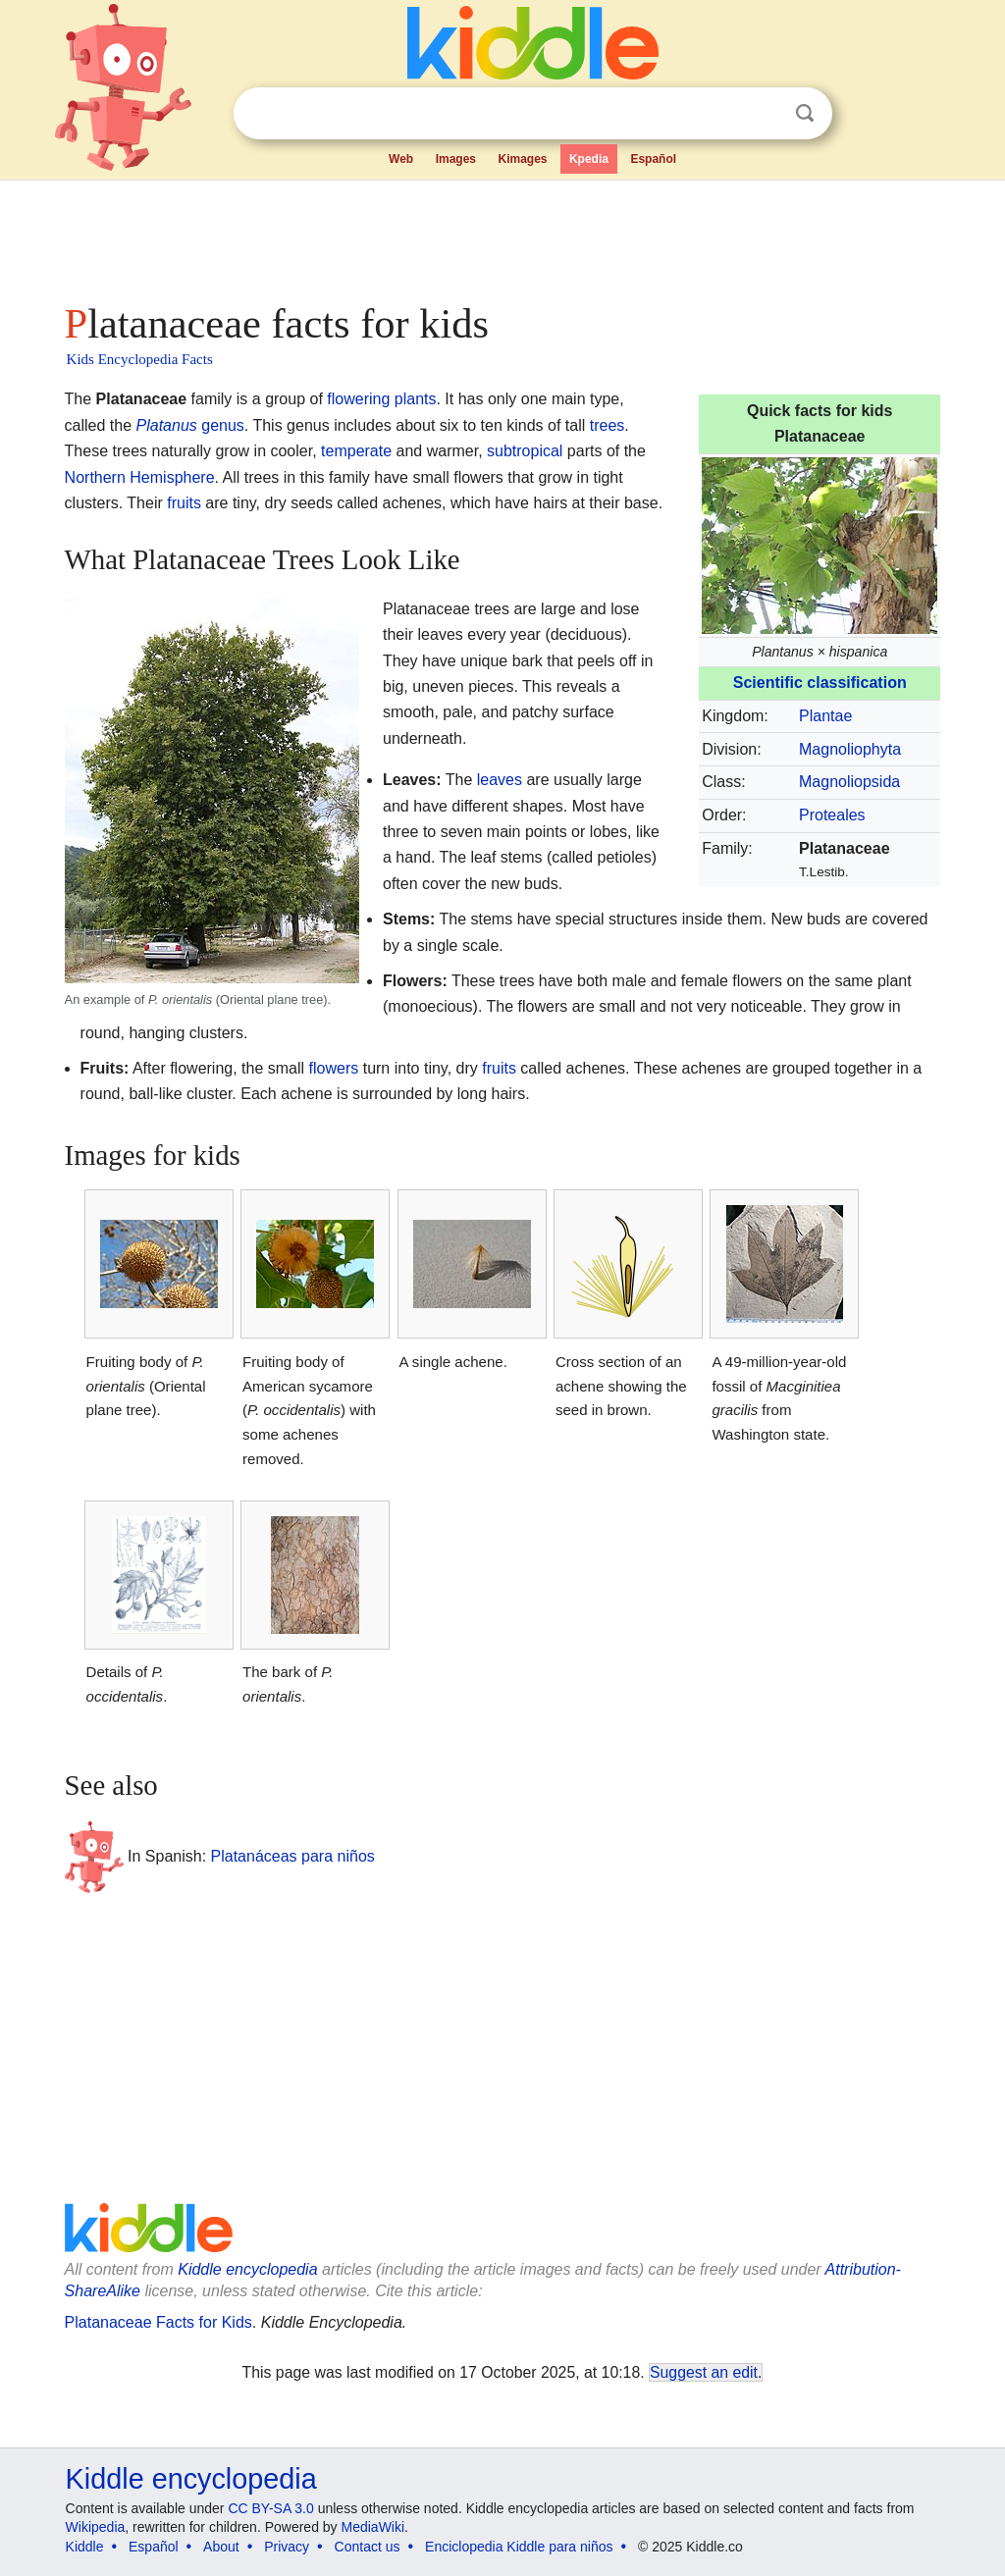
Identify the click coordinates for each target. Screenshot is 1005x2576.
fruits (184, 503)
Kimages (522, 159)
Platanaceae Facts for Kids (158, 2322)
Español (653, 159)
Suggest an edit (704, 2372)
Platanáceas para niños (293, 1856)
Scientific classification (820, 682)
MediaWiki (373, 2527)
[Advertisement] (501, 235)
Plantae (825, 716)
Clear (764, 114)
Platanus (166, 425)
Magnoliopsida (849, 781)
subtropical (524, 451)
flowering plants (381, 399)
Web (401, 159)
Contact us (367, 2546)
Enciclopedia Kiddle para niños (518, 2546)
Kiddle (85, 2546)
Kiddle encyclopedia (247, 2269)
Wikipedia (96, 2527)
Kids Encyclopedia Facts (140, 359)
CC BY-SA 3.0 (270, 2508)
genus (222, 425)
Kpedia (588, 159)
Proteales (832, 815)
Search (804, 113)
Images (456, 159)
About (221, 2546)
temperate (356, 451)
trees (607, 425)
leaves (499, 779)
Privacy (286, 2546)
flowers (334, 1068)
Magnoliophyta (850, 749)
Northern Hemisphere (140, 477)
